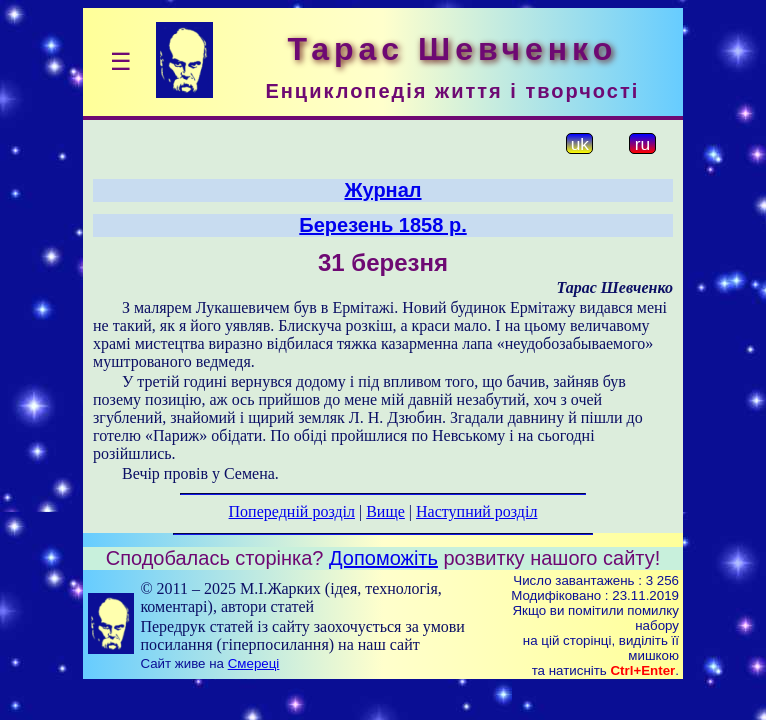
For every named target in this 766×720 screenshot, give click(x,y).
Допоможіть (383, 558)
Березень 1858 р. (382, 225)
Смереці (254, 663)
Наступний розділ (476, 511)
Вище (385, 511)
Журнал (382, 190)
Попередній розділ (292, 511)
